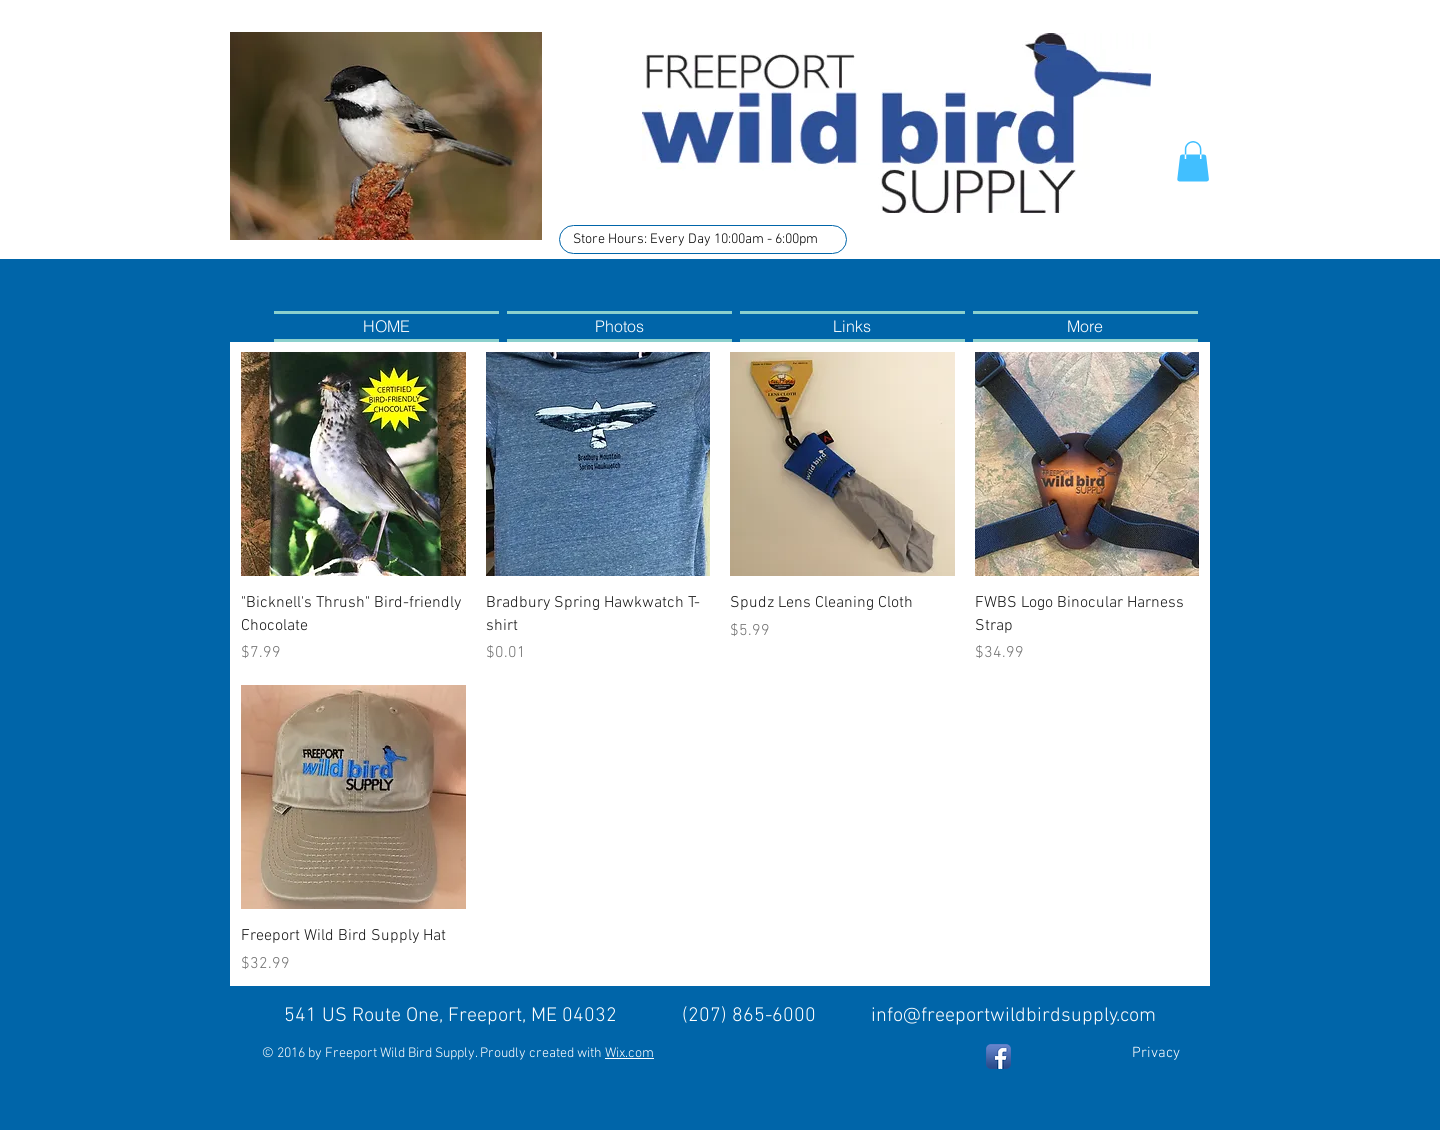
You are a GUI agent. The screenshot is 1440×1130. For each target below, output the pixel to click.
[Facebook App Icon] (998, 1056)
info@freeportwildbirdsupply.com (1013, 1016)
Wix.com (629, 1053)
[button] (1193, 161)
